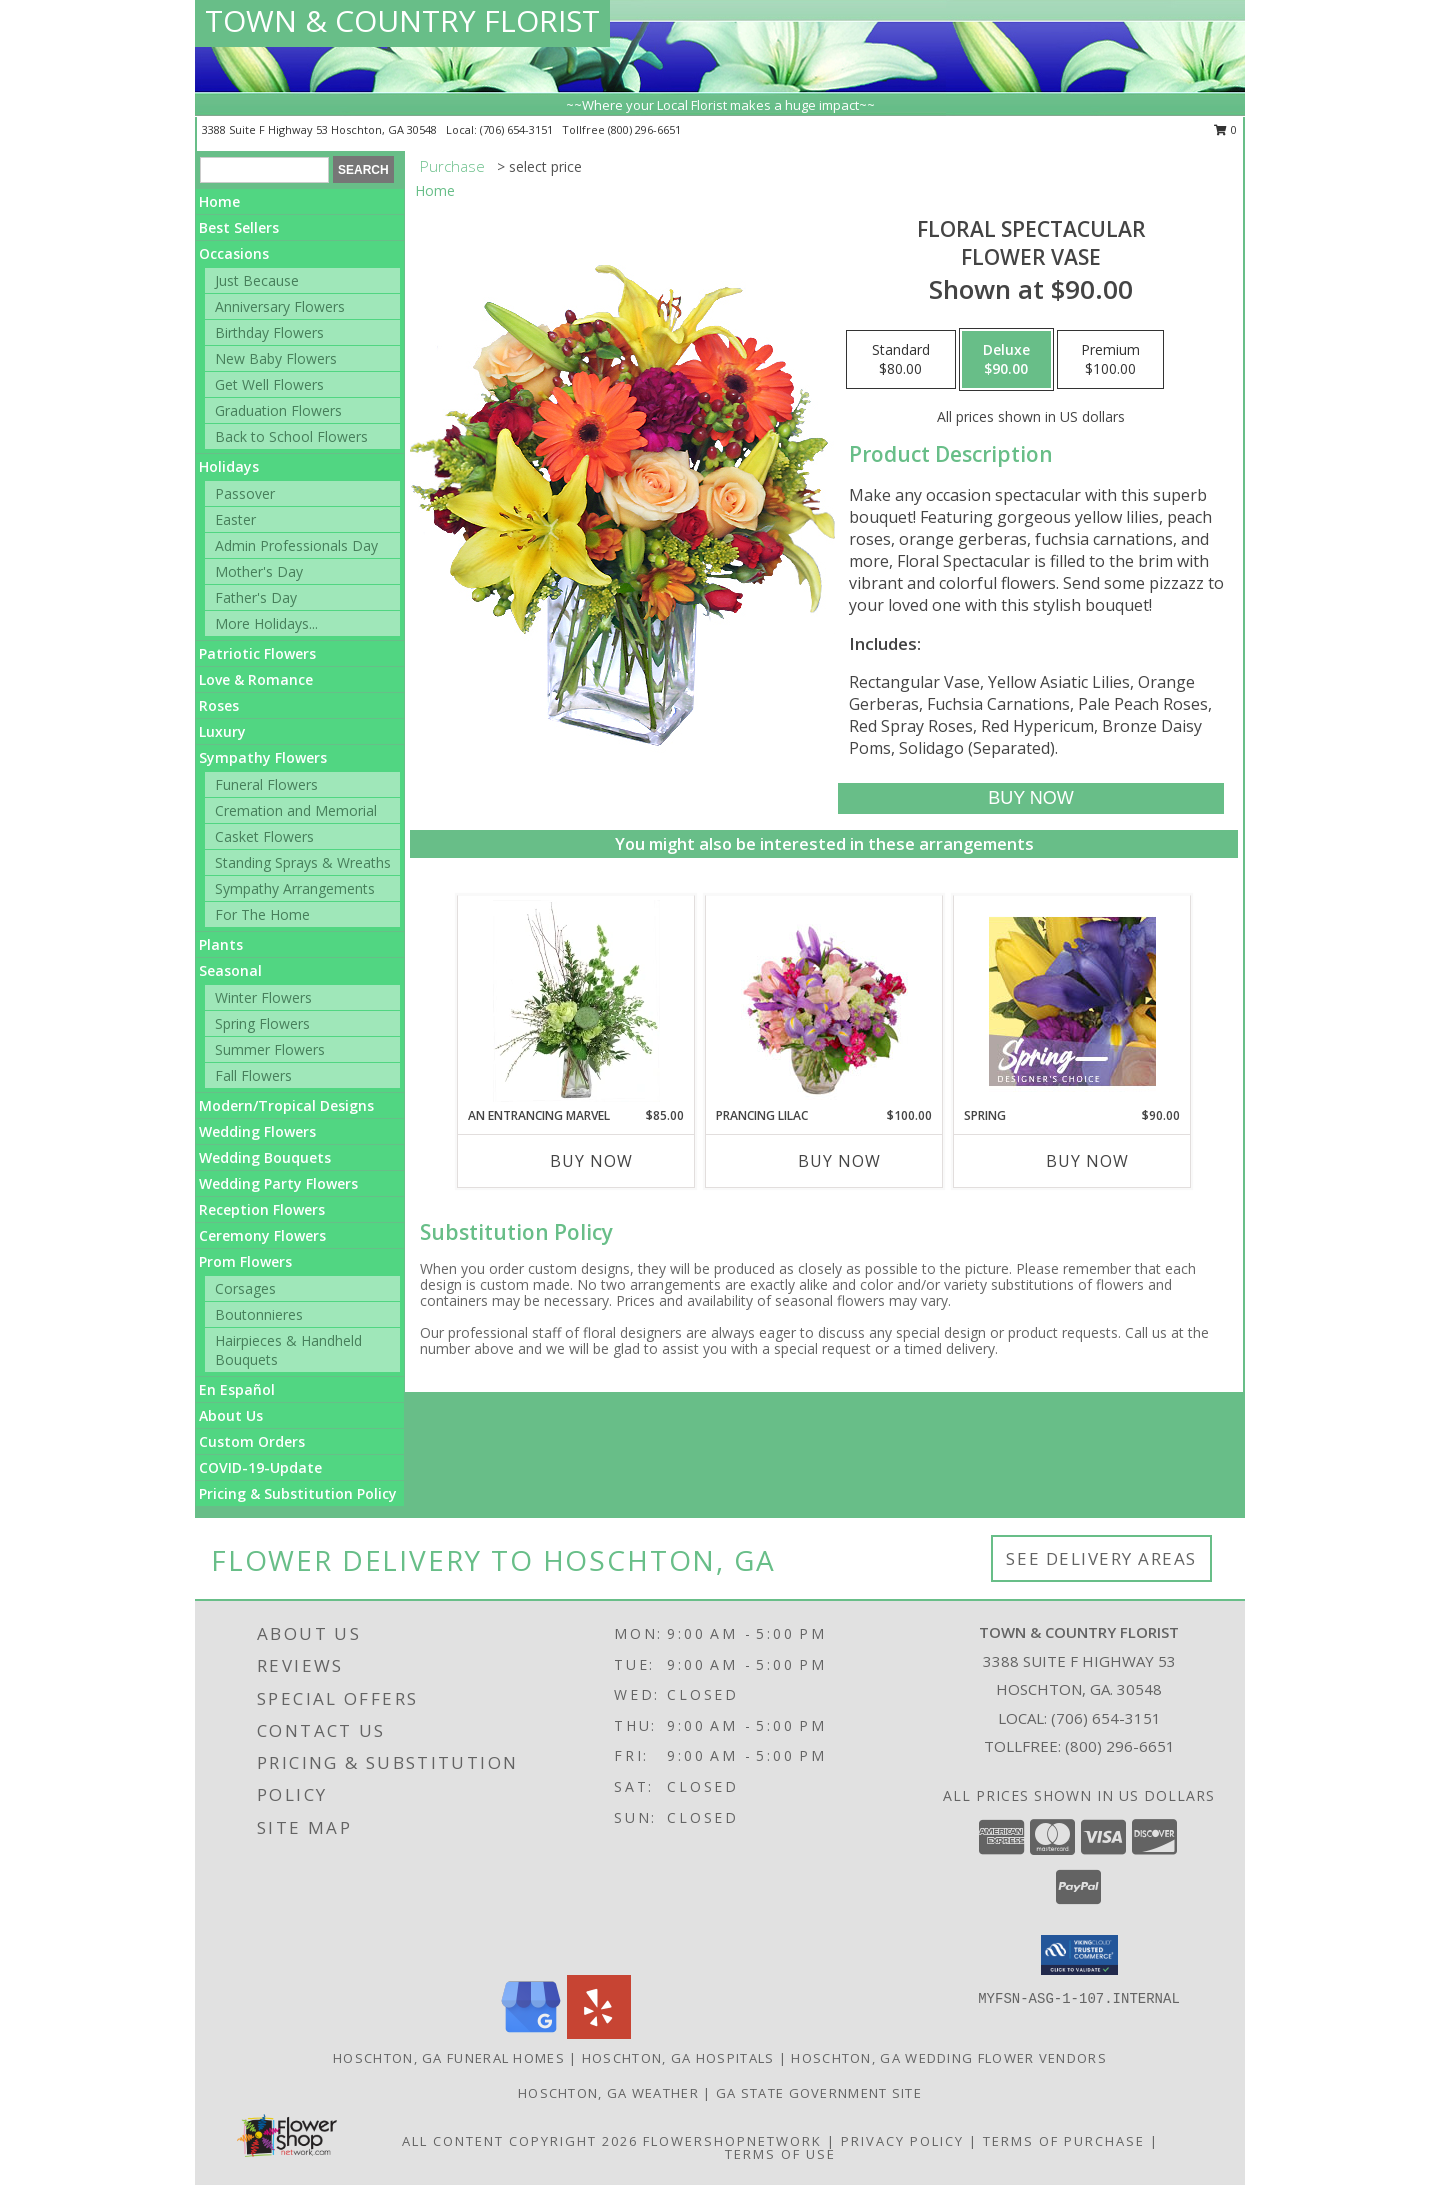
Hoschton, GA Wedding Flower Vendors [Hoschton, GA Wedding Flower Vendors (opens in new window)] (949, 2058)
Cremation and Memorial (296, 810)
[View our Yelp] (599, 2033)
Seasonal (230, 970)
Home (219, 201)
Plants (221, 944)
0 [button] (1225, 129)
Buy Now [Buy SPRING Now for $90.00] (1087, 1161)
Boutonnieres (259, 1314)
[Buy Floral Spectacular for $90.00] (1030, 798)
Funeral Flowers (266, 784)
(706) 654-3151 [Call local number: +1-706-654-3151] (518, 129)
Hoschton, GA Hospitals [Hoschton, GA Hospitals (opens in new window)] (678, 2058)
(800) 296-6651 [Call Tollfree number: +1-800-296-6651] (1120, 1746)
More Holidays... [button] (266, 623)
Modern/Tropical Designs (286, 1105)
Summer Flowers (270, 1049)
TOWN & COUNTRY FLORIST (402, 20)
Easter (235, 519)
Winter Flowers (263, 997)
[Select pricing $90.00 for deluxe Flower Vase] (1006, 360)
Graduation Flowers (278, 410)
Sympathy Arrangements (295, 888)
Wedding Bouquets (265, 1157)
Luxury (222, 731)
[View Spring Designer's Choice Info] (1072, 1001)
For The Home (262, 914)
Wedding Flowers (257, 1131)
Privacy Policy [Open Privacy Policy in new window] (902, 2141)
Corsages (245, 1288)
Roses (219, 705)
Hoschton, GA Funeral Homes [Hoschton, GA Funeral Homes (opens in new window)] (449, 2058)
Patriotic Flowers (257, 653)
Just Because (257, 280)
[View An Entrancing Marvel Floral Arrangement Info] (576, 1001)
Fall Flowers (253, 1075)
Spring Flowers (262, 1023)
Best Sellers (239, 227)
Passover (245, 493)
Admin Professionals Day (296, 545)
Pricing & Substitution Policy (298, 1493)
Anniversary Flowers (280, 306)
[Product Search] (264, 170)
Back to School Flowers (291, 436)
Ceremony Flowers (262, 1235)
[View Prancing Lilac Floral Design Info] (824, 1001)
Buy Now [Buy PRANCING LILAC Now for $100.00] (839, 1161)
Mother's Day (259, 571)
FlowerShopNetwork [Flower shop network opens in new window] (732, 2141)
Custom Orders (252, 1441)
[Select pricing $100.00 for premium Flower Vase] (1110, 360)
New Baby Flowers (276, 358)
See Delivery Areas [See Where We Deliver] (1101, 1558)
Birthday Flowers (269, 332)
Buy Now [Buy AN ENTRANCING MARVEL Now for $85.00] (591, 1161)
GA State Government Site (819, 2093)
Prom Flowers (245, 1261)
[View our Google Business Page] (531, 2033)
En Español (237, 1389)
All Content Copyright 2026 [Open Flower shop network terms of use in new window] (520, 2141)
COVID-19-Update (260, 1467)
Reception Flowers (262, 1209)
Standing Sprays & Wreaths (303, 862)
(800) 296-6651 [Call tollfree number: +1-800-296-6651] (644, 129)
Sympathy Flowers (263, 757)
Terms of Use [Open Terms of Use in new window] (780, 2154)
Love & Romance (256, 679)
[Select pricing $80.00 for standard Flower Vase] (901, 360)
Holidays (229, 466)
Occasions (234, 253)
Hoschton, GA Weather (608, 2093)
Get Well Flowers (269, 384)
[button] (1079, 1955)
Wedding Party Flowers (278, 1183)
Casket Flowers (264, 836)
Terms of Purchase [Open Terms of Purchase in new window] (1064, 2141)
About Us (231, 1415)
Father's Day (256, 597)
